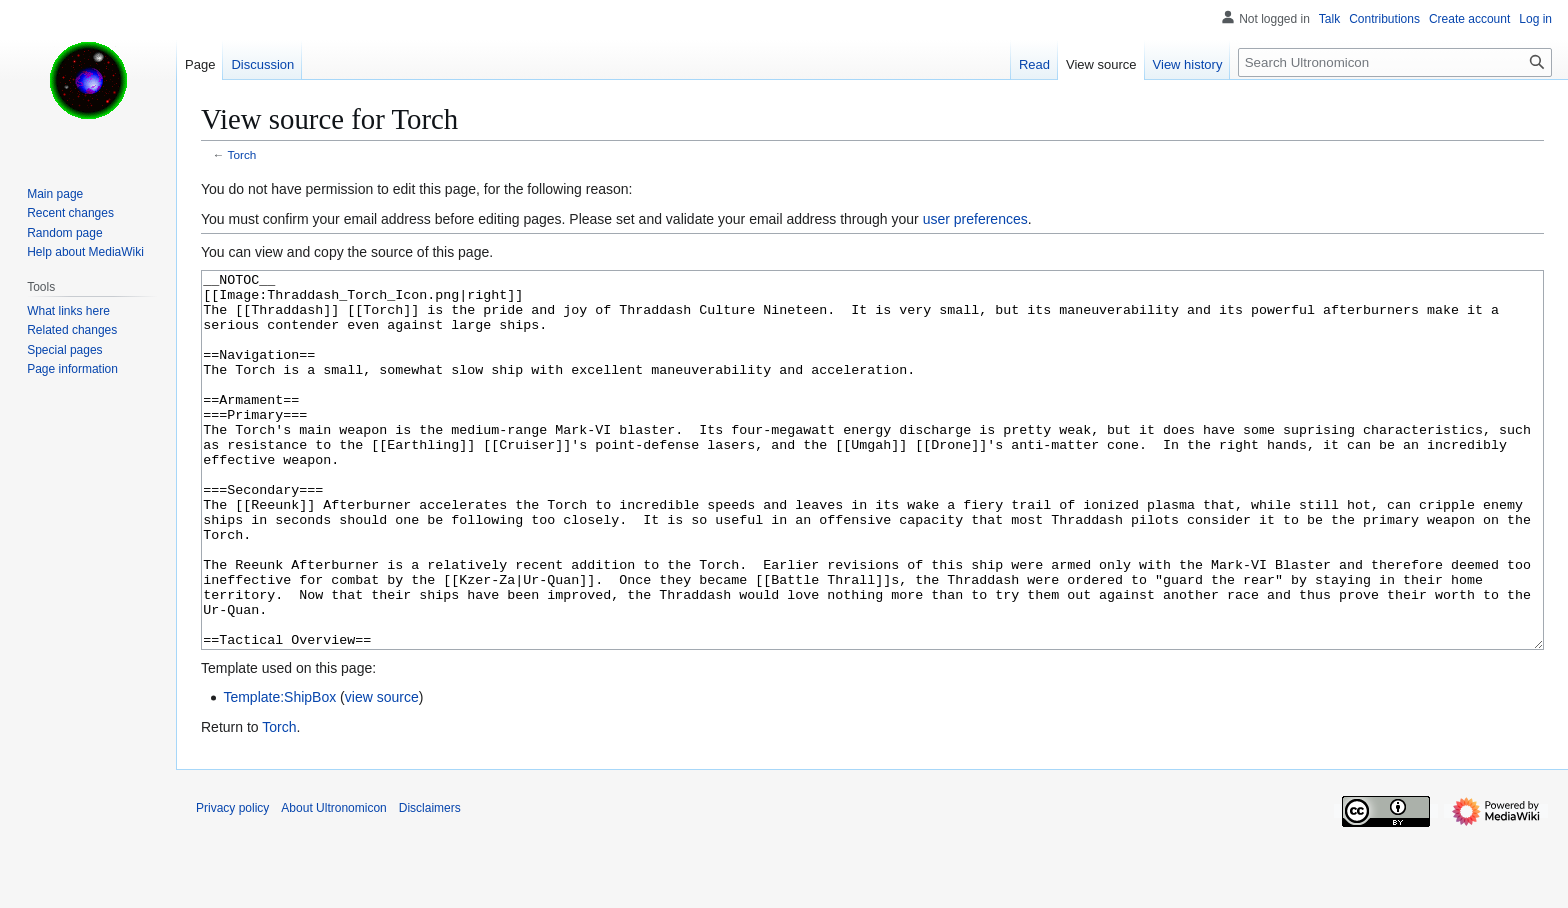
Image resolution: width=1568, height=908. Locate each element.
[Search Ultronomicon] (1395, 62)
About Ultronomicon (333, 883)
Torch (242, 154)
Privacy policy (232, 883)
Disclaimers (430, 883)
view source (382, 772)
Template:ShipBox (279, 772)
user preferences (975, 219)
